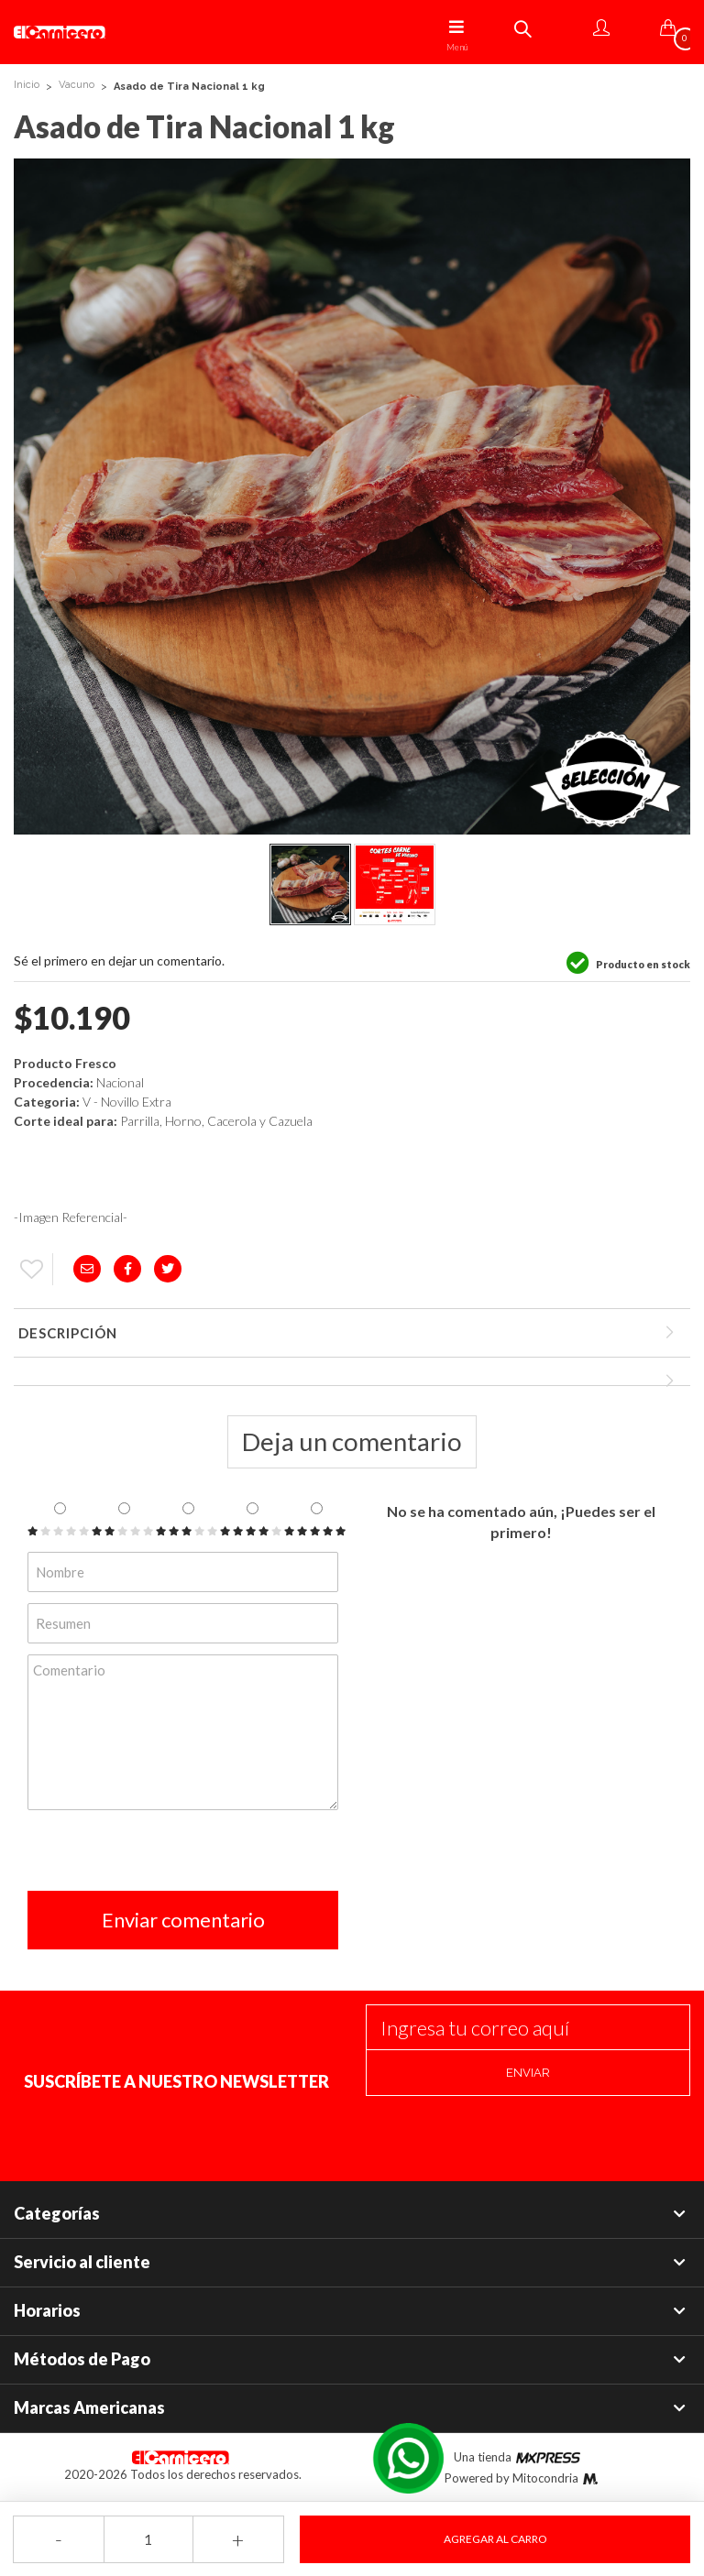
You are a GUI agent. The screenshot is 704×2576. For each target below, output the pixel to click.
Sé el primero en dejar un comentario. (119, 960)
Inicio (26, 85)
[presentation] (167, 1855)
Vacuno (76, 85)
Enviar (528, 2072)
